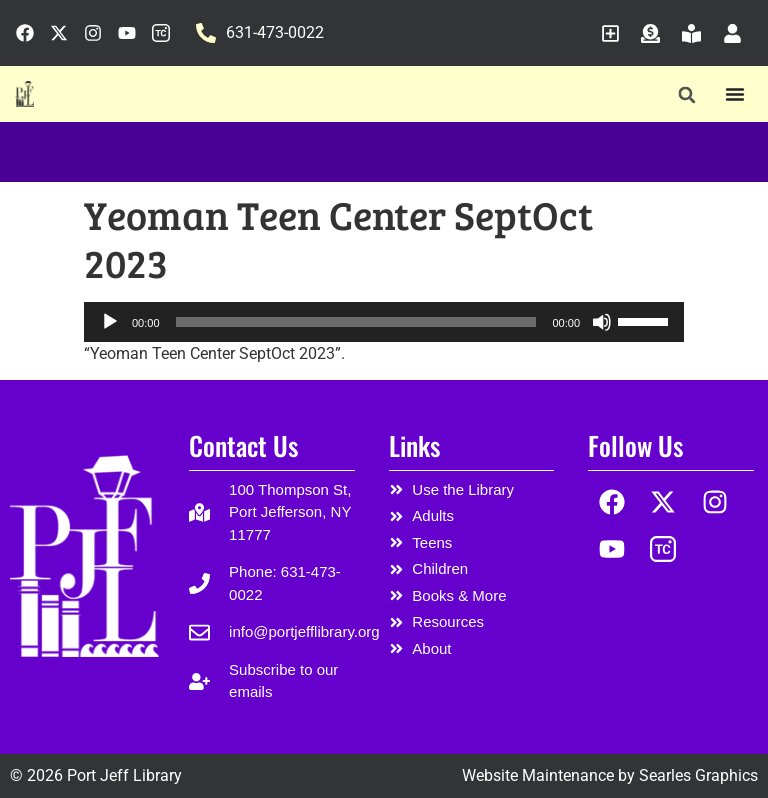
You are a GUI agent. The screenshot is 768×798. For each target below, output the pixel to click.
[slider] (356, 322)
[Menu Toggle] (735, 94)
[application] (384, 322)
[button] (686, 94)
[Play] (110, 322)
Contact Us (243, 445)
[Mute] (602, 322)
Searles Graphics (698, 775)
